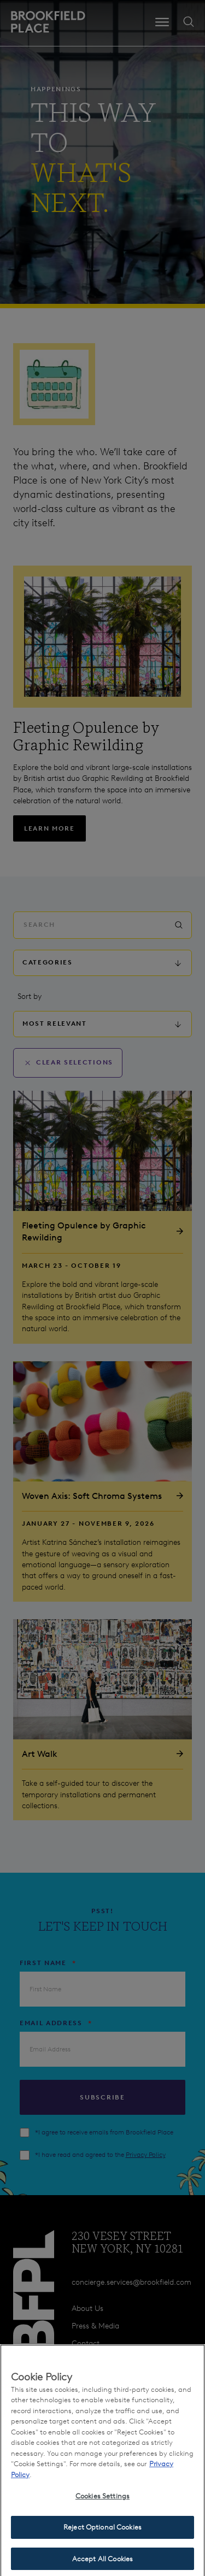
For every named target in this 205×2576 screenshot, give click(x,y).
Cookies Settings (102, 2501)
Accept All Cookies (102, 2564)
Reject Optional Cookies (102, 2532)
